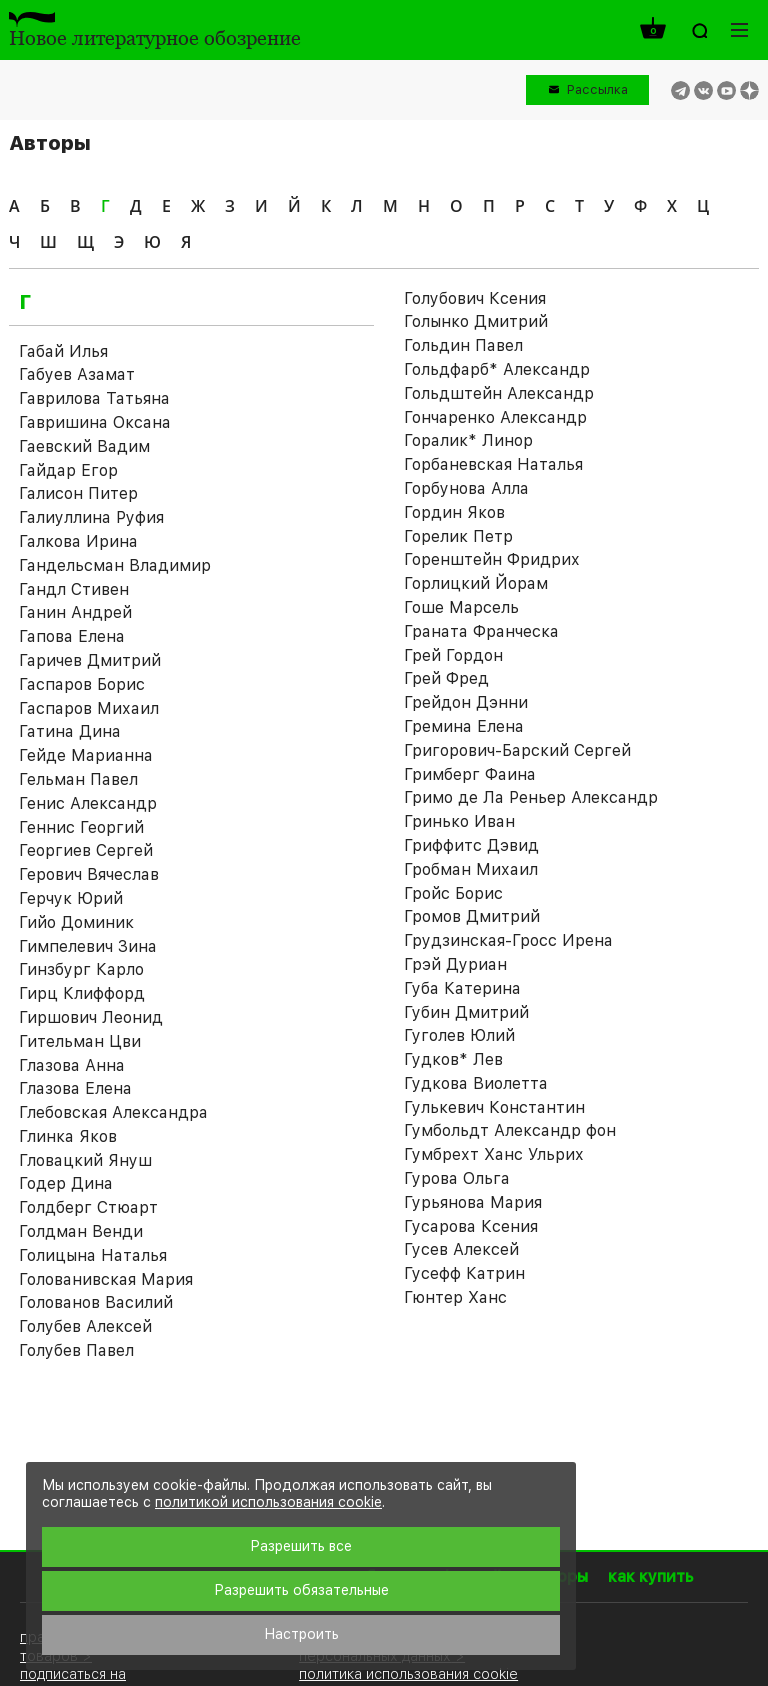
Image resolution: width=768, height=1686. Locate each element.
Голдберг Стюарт (88, 1207)
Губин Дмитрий (466, 1012)
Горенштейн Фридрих (492, 559)
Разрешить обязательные (301, 1590)
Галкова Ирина (78, 541)
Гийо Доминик (76, 922)
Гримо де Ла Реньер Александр (531, 797)
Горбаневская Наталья (493, 464)
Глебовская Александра (113, 1112)
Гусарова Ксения (471, 1226)
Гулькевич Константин (494, 1107)
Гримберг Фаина (470, 774)
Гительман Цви (80, 1041)
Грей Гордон (453, 655)
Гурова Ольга (457, 1178)
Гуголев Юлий (459, 1035)
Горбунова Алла (466, 488)
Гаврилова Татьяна (94, 398)
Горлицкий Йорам (476, 583)
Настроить (301, 1634)
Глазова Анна (72, 1065)
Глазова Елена (75, 1088)
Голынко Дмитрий (476, 321)
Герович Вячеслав (89, 874)
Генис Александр (88, 803)
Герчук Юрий (71, 898)
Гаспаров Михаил (89, 708)
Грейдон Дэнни (466, 702)
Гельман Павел (78, 779)
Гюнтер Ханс (455, 1297)
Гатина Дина (70, 731)
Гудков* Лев (453, 1059)
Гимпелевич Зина (88, 946)
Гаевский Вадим (84, 446)
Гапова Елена (72, 636)
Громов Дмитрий (472, 916)
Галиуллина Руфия (91, 517)
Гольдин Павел (463, 345)
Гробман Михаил (471, 869)
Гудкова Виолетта (476, 1083)
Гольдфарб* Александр (497, 369)
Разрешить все (301, 1546)
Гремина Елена (464, 726)
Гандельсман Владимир (115, 565)
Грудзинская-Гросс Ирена (508, 940)
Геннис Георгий (81, 827)
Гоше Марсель (461, 607)
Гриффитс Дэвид (471, 845)
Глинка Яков (68, 1136)
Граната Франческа (481, 631)
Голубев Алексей (85, 1326)
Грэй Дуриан (455, 964)
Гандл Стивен (74, 589)
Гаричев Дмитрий (90, 660)
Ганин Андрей (75, 612)
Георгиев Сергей (86, 850)
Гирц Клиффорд (82, 993)
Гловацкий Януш (85, 1160)
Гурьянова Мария (473, 1202)
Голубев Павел (76, 1350)
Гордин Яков (454, 512)
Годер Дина (66, 1183)
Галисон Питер (78, 493)
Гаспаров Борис (82, 684)
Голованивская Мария (106, 1279)
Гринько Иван (459, 821)
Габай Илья (63, 351)
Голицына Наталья (93, 1255)
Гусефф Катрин (464, 1273)
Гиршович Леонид (91, 1017)
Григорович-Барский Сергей (517, 750)
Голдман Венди (81, 1231)
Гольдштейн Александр (499, 393)
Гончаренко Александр (495, 417)
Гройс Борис (453, 893)
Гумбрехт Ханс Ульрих (494, 1154)
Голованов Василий (96, 1302)
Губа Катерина (462, 988)
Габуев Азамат (77, 374)
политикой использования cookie (268, 1502)
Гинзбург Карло (81, 969)
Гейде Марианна (86, 755)
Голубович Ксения (475, 298)
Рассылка (597, 89)
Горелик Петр (458, 536)
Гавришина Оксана (95, 422)
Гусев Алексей (461, 1249)
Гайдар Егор (68, 470)
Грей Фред (446, 678)
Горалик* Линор (468, 440)
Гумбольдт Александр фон (510, 1130)
